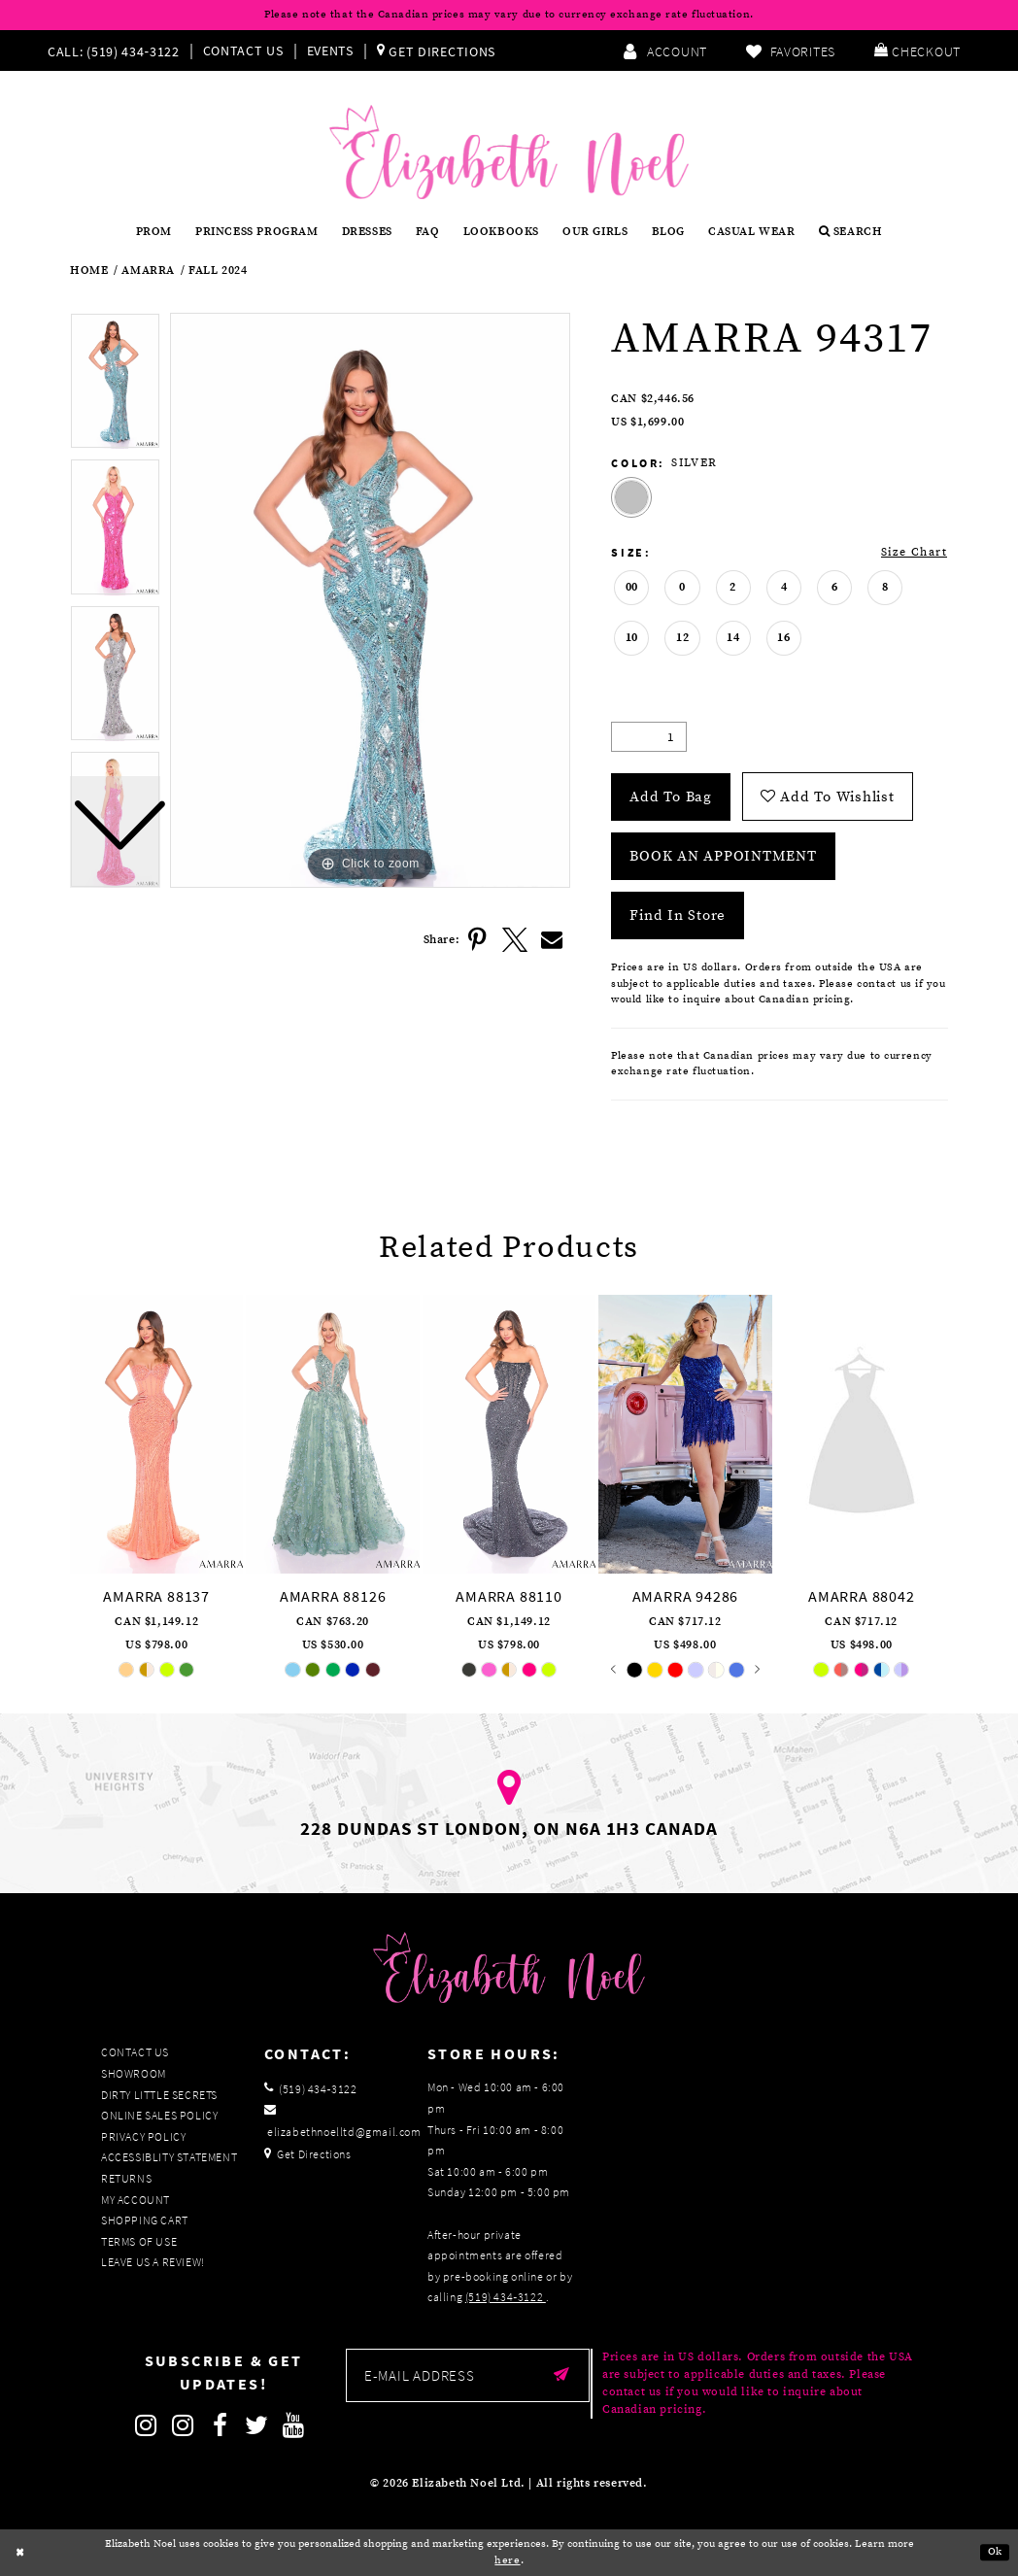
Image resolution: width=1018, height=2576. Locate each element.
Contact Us (243, 50)
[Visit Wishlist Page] (791, 50)
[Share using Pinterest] (477, 940)
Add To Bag (670, 797)
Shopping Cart (144, 2220)
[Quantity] (649, 737)
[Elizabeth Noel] (509, 152)
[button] (917, 50)
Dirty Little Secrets (159, 2094)
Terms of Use (139, 2241)
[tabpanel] (370, 601)
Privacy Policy (143, 2136)
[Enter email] (468, 2375)
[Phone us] (111, 50)
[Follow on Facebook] (220, 2425)
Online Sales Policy (159, 2115)
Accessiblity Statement (169, 2157)
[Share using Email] (551, 940)
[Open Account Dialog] (665, 50)
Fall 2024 (217, 271)
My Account (135, 2199)
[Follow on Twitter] (257, 2425)
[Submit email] (562, 2375)
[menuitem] (118, 50)
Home (89, 271)
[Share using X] (514, 940)
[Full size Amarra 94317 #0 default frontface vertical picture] (370, 601)
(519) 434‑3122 (505, 2296)
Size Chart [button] (914, 552)
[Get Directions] (436, 50)
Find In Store (677, 915)
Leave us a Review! (153, 2261)
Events (330, 50)
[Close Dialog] (20, 2552)
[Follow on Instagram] (146, 2425)
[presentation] (156, 1434)
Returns (126, 2178)
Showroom (133, 2073)
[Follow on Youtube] (294, 2425)
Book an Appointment (722, 856)
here (507, 2560)
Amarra (148, 271)
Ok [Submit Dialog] (995, 2552)
